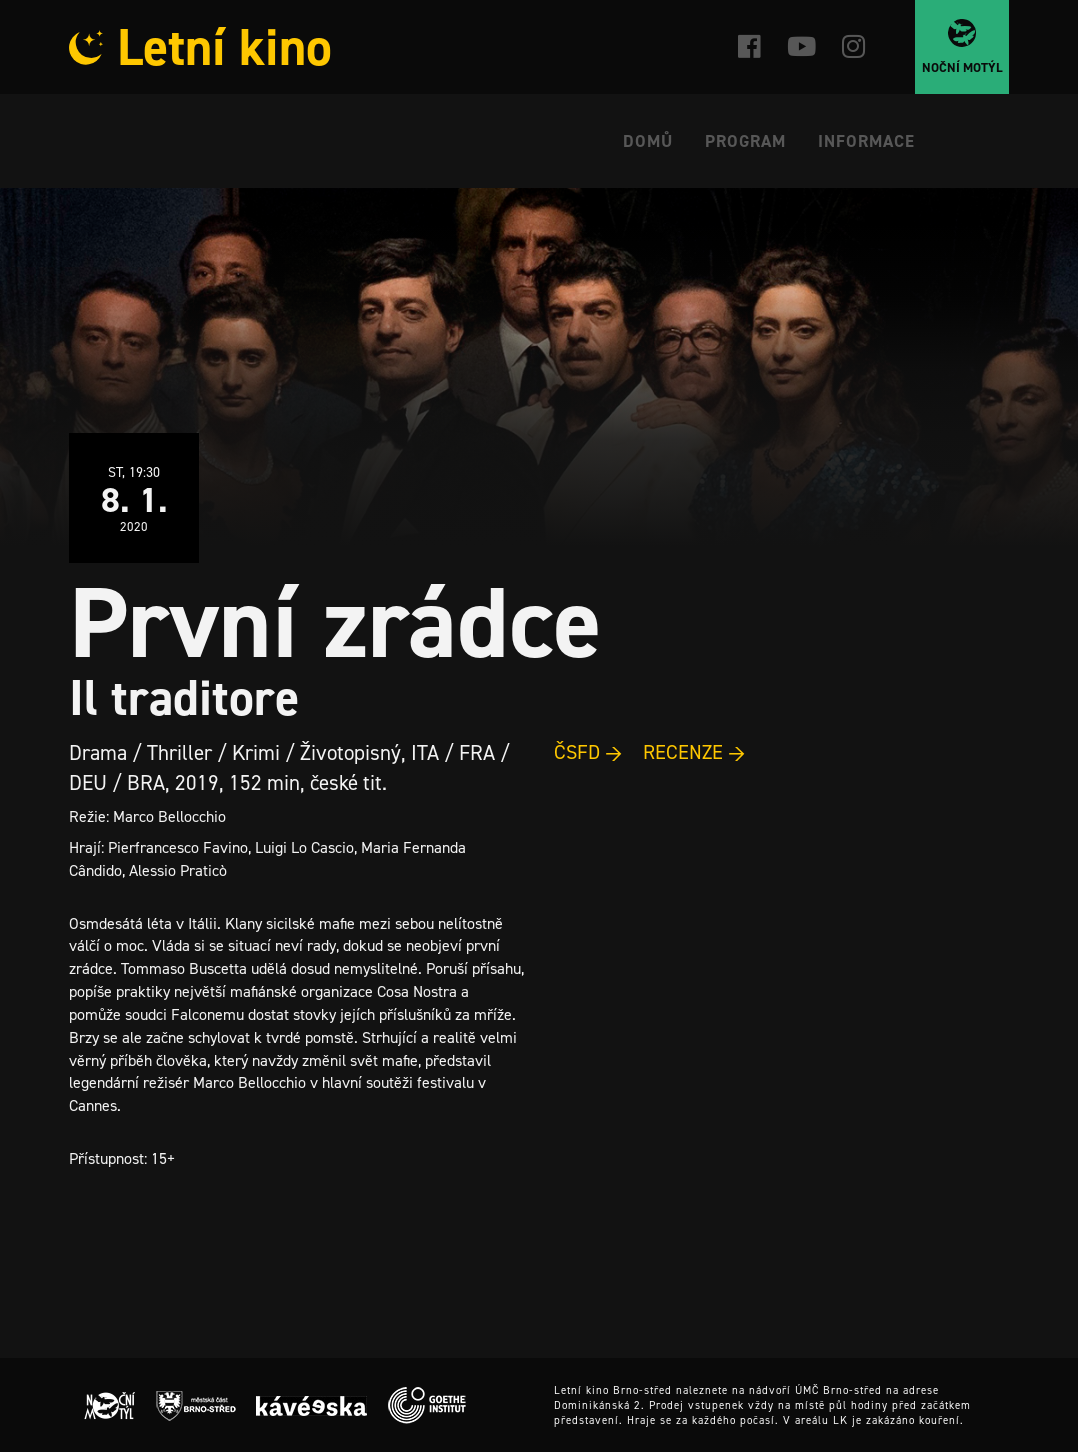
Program (745, 141)
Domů (648, 141)
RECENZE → (694, 752)
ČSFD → (588, 752)
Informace (866, 141)
